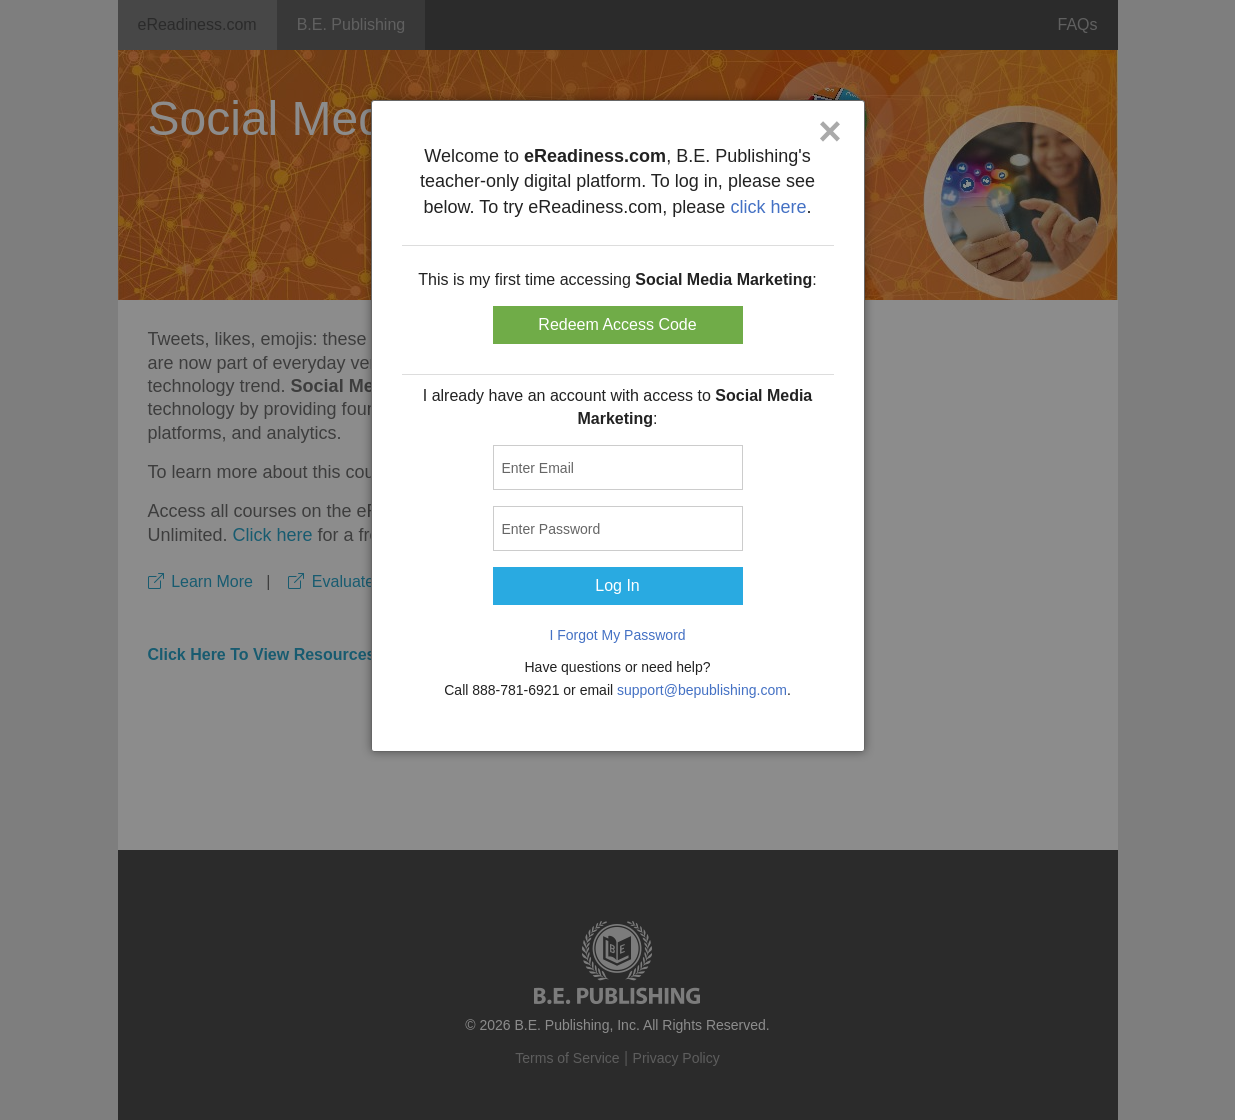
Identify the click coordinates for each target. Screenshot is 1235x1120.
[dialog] (618, 426)
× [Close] (829, 131)
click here (768, 207)
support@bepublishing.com (702, 690)
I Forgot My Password (617, 635)
